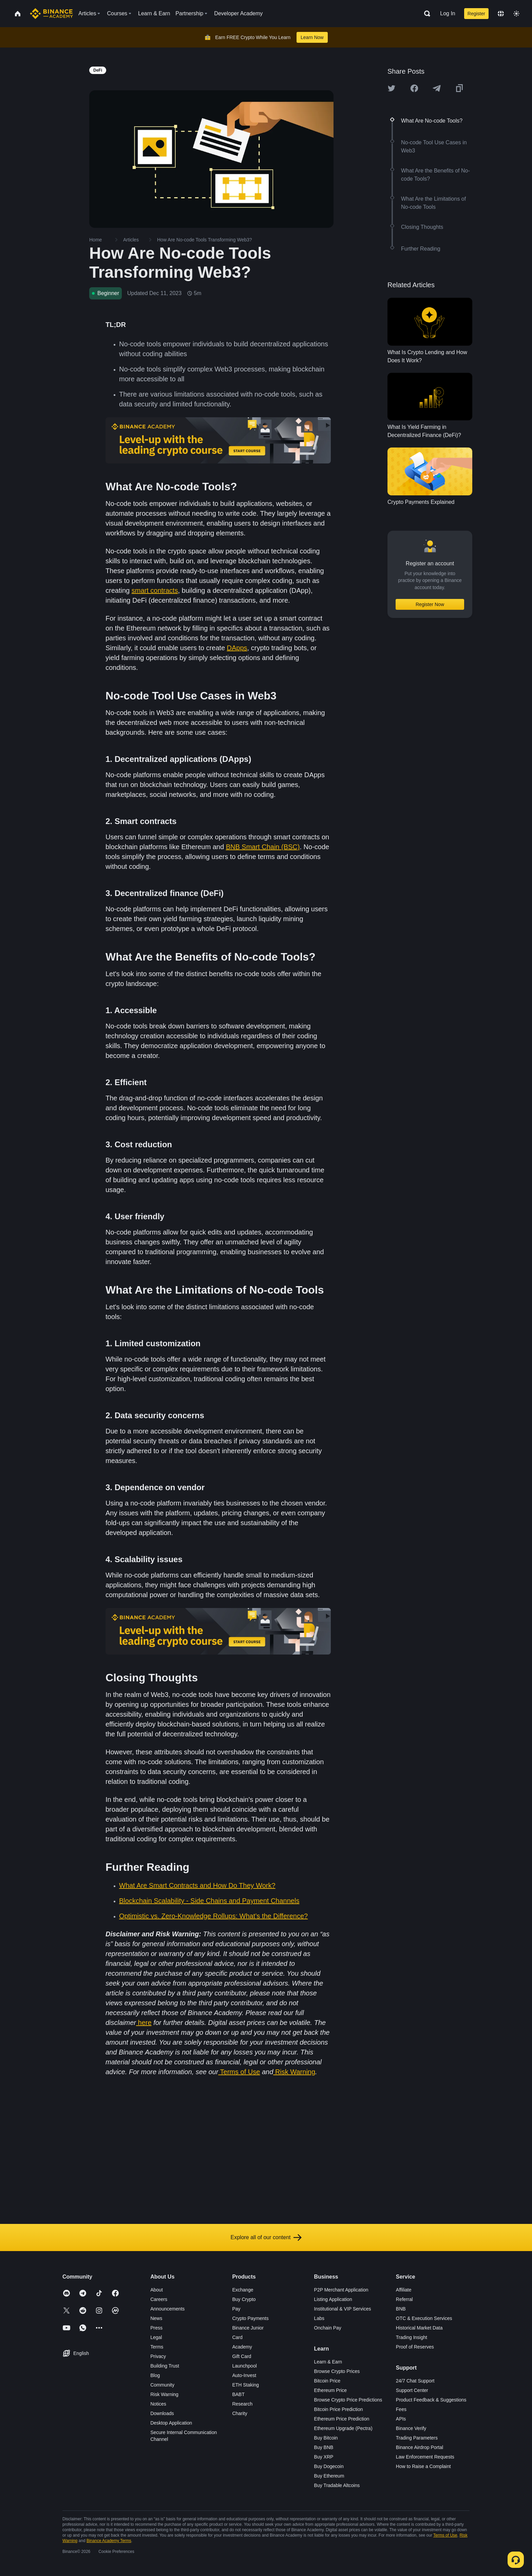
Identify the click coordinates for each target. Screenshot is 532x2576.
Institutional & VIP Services (342, 2309)
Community (162, 2385)
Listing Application (333, 2299)
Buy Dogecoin (329, 2466)
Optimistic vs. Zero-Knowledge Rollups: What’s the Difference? (213, 1916)
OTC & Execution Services (424, 2318)
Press (156, 2328)
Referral (404, 2299)
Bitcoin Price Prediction (338, 2409)
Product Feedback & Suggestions (431, 2400)
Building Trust (164, 2366)
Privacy (158, 2356)
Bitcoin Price (327, 2380)
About (156, 2289)
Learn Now (312, 37)
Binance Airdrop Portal (419, 2447)
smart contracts (155, 590)
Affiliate (404, 2289)
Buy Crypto (243, 2299)
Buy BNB (324, 2447)
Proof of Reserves (415, 2347)
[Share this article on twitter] (391, 88)
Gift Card (241, 2356)
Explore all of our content (266, 2237)
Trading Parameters (417, 2438)
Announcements (167, 2309)
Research (242, 2404)
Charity (239, 2413)
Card (237, 2337)
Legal (156, 2337)
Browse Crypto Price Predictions (348, 2400)
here (145, 2022)
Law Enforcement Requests (425, 2457)
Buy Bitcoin (326, 2438)
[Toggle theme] (516, 13)
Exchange (242, 2289)
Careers (158, 2299)
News (156, 2318)
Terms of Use (240, 2072)
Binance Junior (248, 2328)
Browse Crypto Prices (337, 2371)
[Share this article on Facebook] (414, 88)
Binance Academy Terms (109, 2540)
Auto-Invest (244, 2375)
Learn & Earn (328, 2361)
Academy (242, 2347)
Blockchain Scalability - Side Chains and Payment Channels (209, 1900)
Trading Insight (411, 2337)
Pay (236, 2309)
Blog (155, 2375)
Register (476, 13)
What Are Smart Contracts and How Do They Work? (197, 1885)
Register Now (430, 604)
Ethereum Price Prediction (341, 2419)
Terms (156, 2347)
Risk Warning (295, 2072)
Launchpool (244, 2366)
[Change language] (501, 13)
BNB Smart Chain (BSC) (263, 847)
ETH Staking (245, 2385)
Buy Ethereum (329, 2476)
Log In (447, 13)
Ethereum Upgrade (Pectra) (343, 2428)
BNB (401, 2309)
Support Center (412, 2390)
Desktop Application (171, 2423)
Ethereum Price (330, 2390)
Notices (158, 2404)
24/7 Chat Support (415, 2380)
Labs (319, 2318)
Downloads (162, 2413)
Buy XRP (324, 2457)
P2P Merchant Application (341, 2289)
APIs (401, 2419)
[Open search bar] (425, 13)
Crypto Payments (250, 2318)
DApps (237, 648)
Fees (401, 2409)
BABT (238, 2394)
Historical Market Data (419, 2328)
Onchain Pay (327, 2328)
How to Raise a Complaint (423, 2466)
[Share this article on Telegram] (437, 88)
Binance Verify (411, 2428)
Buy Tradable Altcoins (337, 2485)
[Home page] (51, 13)
